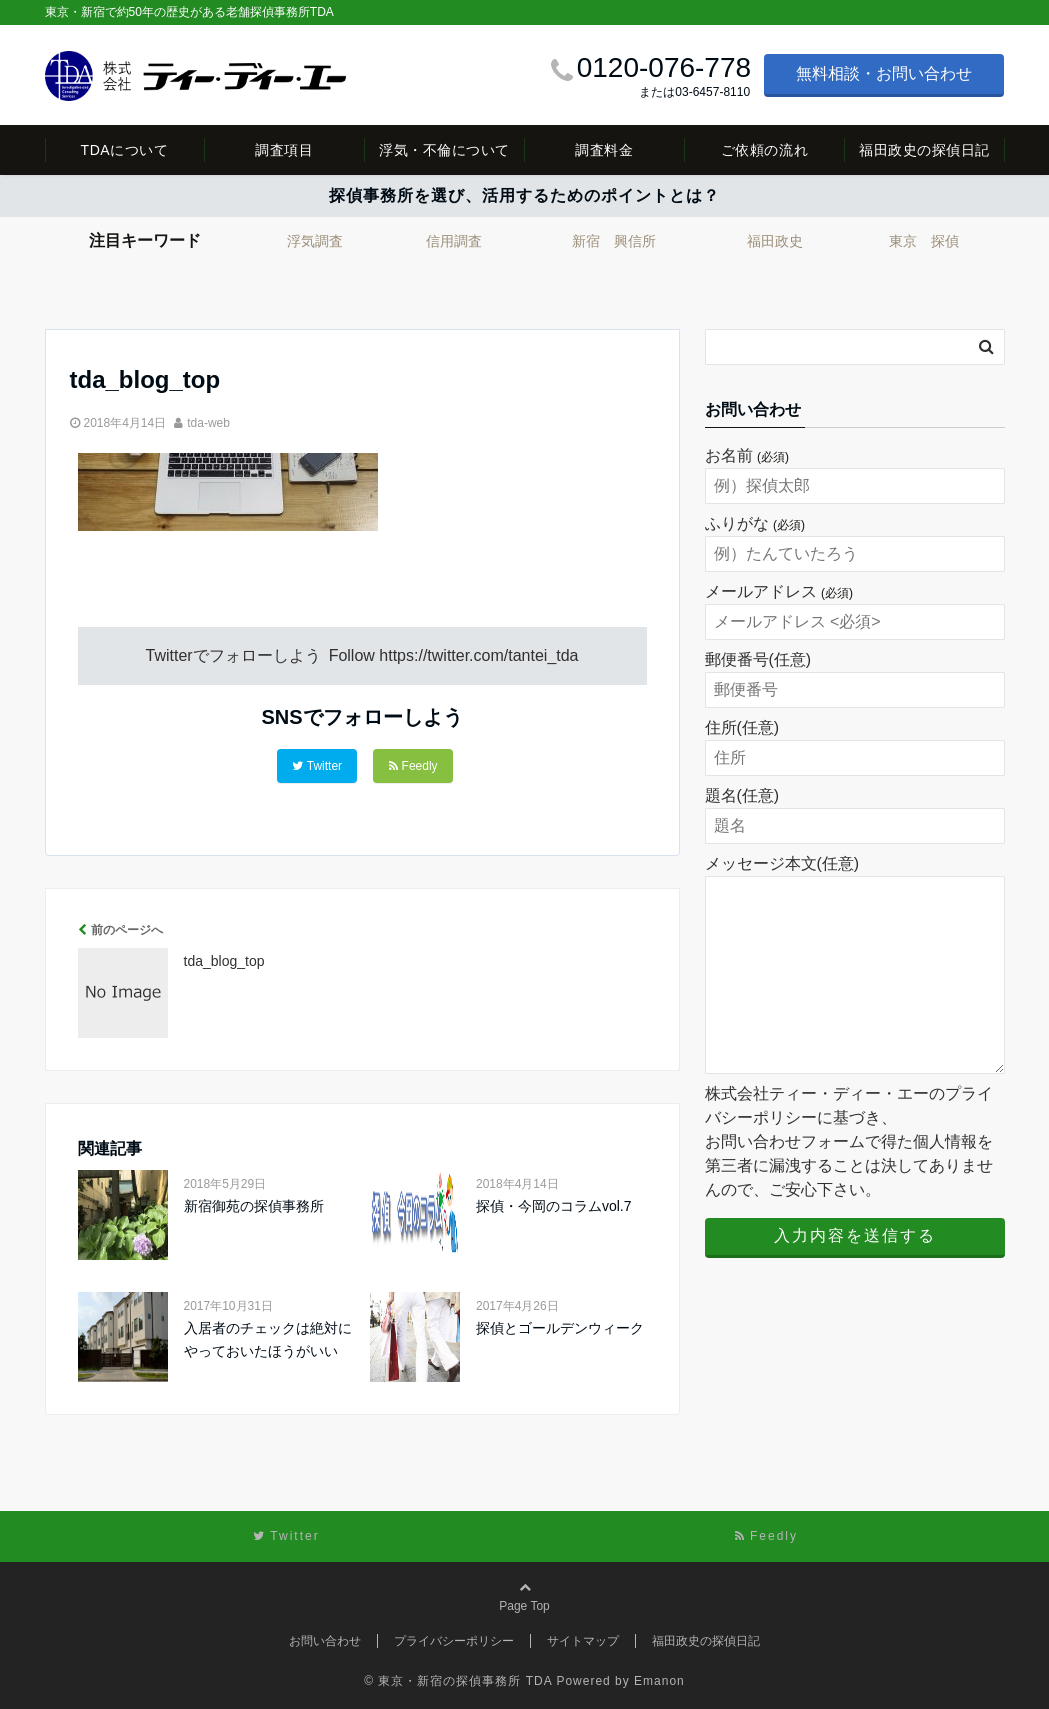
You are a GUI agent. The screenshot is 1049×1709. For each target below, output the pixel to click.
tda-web (208, 423)
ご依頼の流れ (764, 150)
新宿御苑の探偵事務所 (254, 1206)
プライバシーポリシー (454, 1641)
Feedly (413, 766)
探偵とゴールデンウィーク (560, 1328)
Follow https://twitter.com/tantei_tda (454, 655)
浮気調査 (315, 241)
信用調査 (454, 241)
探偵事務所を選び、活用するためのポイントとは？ (524, 195)
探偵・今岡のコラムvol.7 (554, 1206)
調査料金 (604, 150)
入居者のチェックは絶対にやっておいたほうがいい (268, 1339)
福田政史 (775, 241)
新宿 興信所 (614, 241)
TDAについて (125, 150)
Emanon (659, 1681)
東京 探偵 (924, 241)
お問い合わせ (325, 1641)
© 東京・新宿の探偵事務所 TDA (458, 1681)
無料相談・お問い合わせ (884, 73)
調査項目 (284, 150)
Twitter (317, 766)
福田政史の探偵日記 (924, 150)
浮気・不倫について (444, 150)
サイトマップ (583, 1641)
